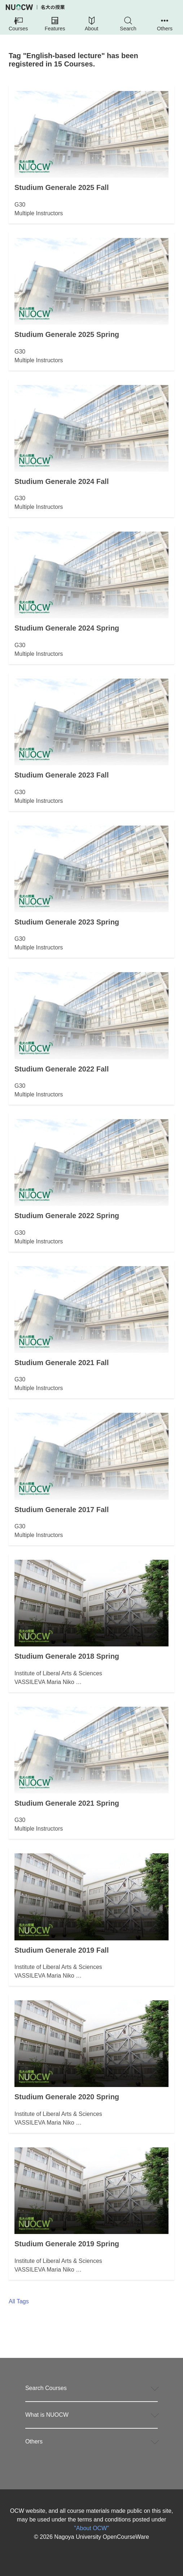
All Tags (19, 2301)
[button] (18, 24)
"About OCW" (91, 2528)
